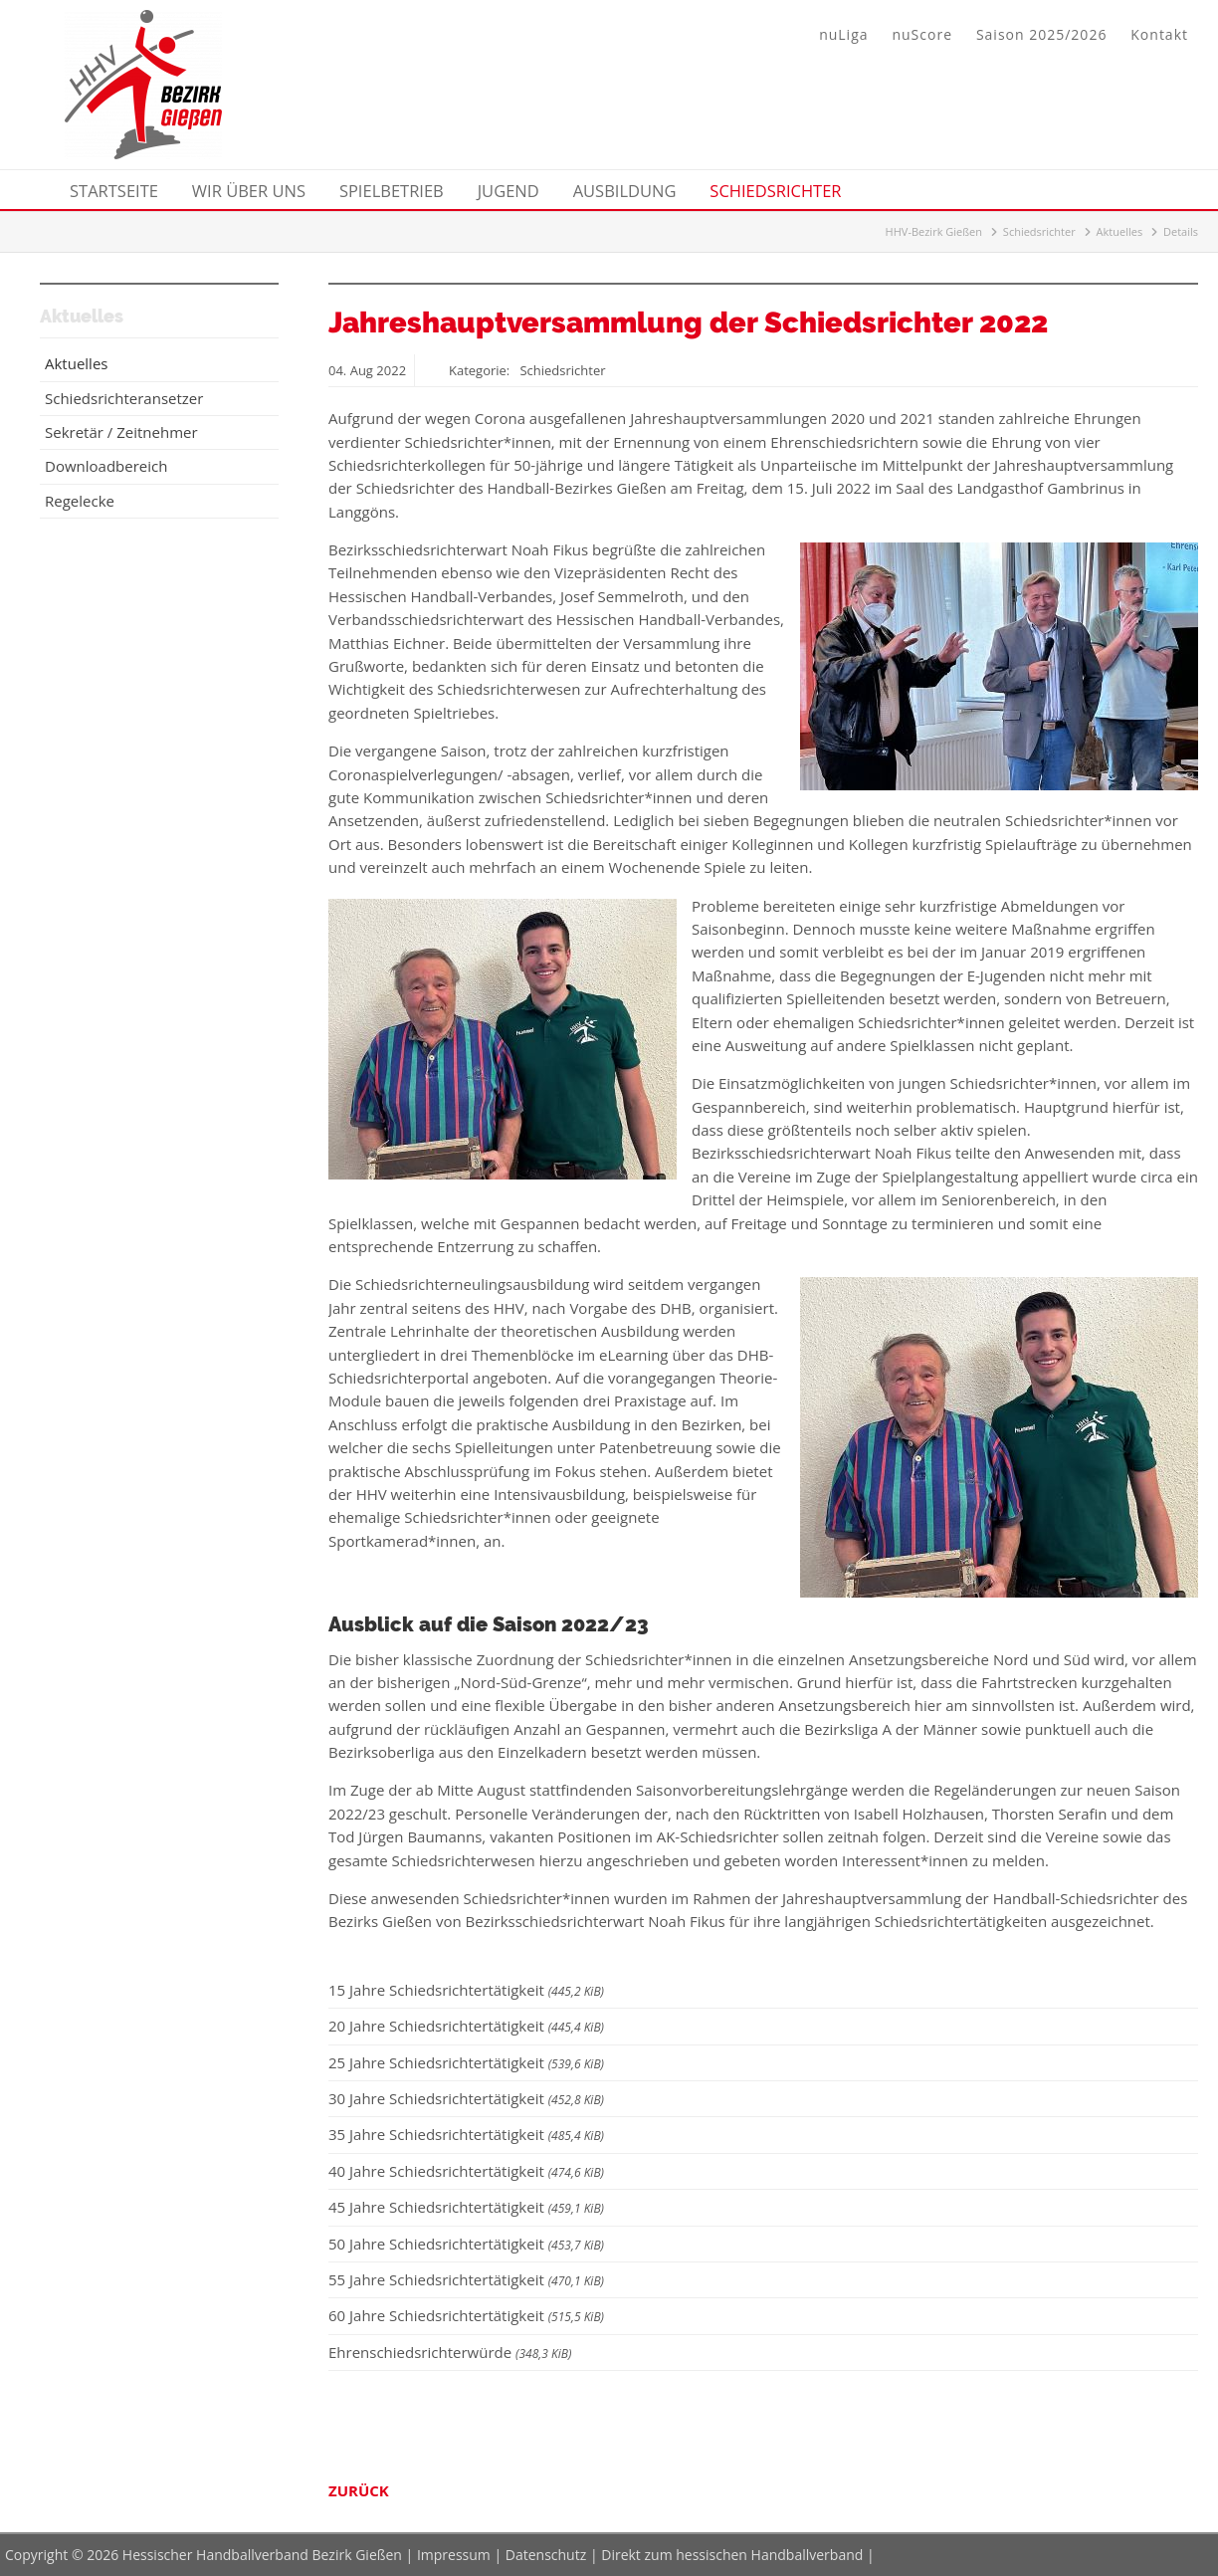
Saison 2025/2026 (1041, 34)
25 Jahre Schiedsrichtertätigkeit (466, 2062)
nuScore (922, 34)
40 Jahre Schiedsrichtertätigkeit (466, 2171)
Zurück (358, 2490)
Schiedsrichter (1039, 231)
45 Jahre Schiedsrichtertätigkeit (466, 2207)
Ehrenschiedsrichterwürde (449, 2352)
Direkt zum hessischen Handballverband (732, 2554)
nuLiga (843, 34)
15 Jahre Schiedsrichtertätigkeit (466, 1990)
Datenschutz (546, 2554)
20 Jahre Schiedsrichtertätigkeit (466, 2026)
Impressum (454, 2554)
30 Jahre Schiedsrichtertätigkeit (466, 2098)
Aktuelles (1120, 231)
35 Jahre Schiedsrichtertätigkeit (466, 2134)
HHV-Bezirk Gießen (934, 231)
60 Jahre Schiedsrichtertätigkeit (466, 2315)
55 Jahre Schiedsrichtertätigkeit (466, 2279)
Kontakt (1159, 34)
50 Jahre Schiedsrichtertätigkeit (466, 2244)
